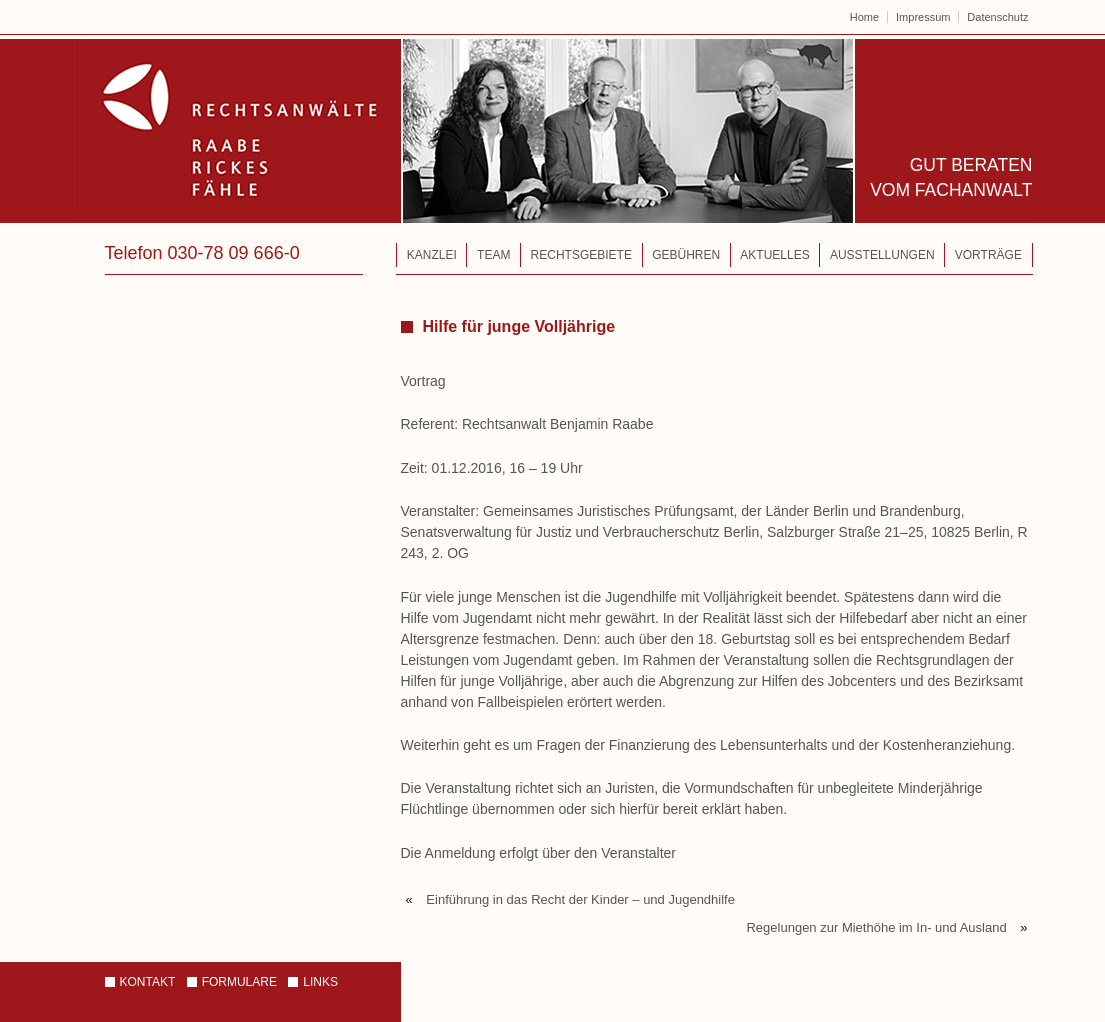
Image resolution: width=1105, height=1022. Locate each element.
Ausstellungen (882, 255)
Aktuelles (774, 255)
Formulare (239, 982)
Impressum (923, 17)
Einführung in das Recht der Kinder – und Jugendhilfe (580, 899)
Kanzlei (432, 255)
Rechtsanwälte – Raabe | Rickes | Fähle (464, 131)
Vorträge (988, 255)
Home (864, 17)
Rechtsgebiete (581, 255)
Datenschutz (997, 17)
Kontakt (148, 982)
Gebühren (686, 255)
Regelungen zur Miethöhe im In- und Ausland (876, 927)
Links (320, 982)
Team (493, 255)
